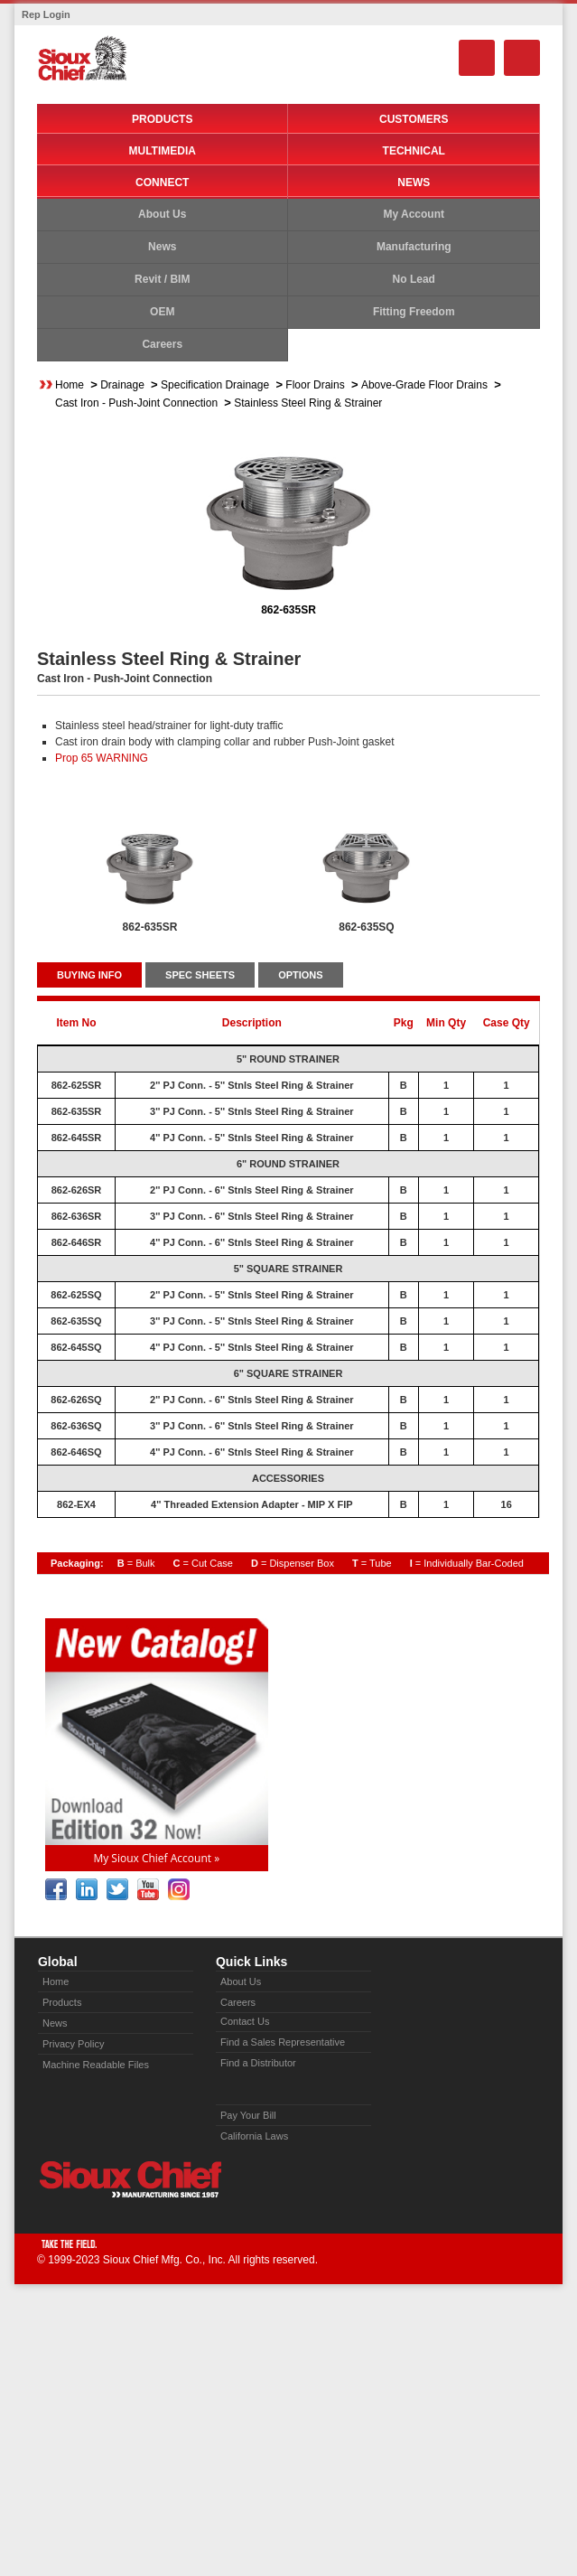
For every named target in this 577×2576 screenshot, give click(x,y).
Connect (162, 182)
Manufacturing (414, 246)
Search (477, 58)
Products (162, 119)
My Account (413, 214)
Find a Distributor (258, 2062)
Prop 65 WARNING (101, 758)
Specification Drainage (215, 385)
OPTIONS (300, 975)
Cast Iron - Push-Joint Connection (136, 403)
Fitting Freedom (414, 311)
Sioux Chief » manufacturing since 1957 (130, 2179)
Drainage (122, 385)
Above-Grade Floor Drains (424, 385)
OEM (162, 311)
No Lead (414, 279)
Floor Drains (314, 385)
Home (69, 385)
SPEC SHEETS (200, 975)
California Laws (254, 2136)
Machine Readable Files (95, 2064)
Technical (414, 151)
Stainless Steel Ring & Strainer (308, 403)
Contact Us (244, 2021)
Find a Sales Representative (282, 2042)
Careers (162, 344)
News (413, 182)
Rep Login (46, 14)
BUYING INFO (89, 975)
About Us (162, 214)
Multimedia (162, 151)
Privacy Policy (73, 2043)
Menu (522, 58)
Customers (413, 119)
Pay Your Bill (248, 2115)
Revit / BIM (162, 279)
